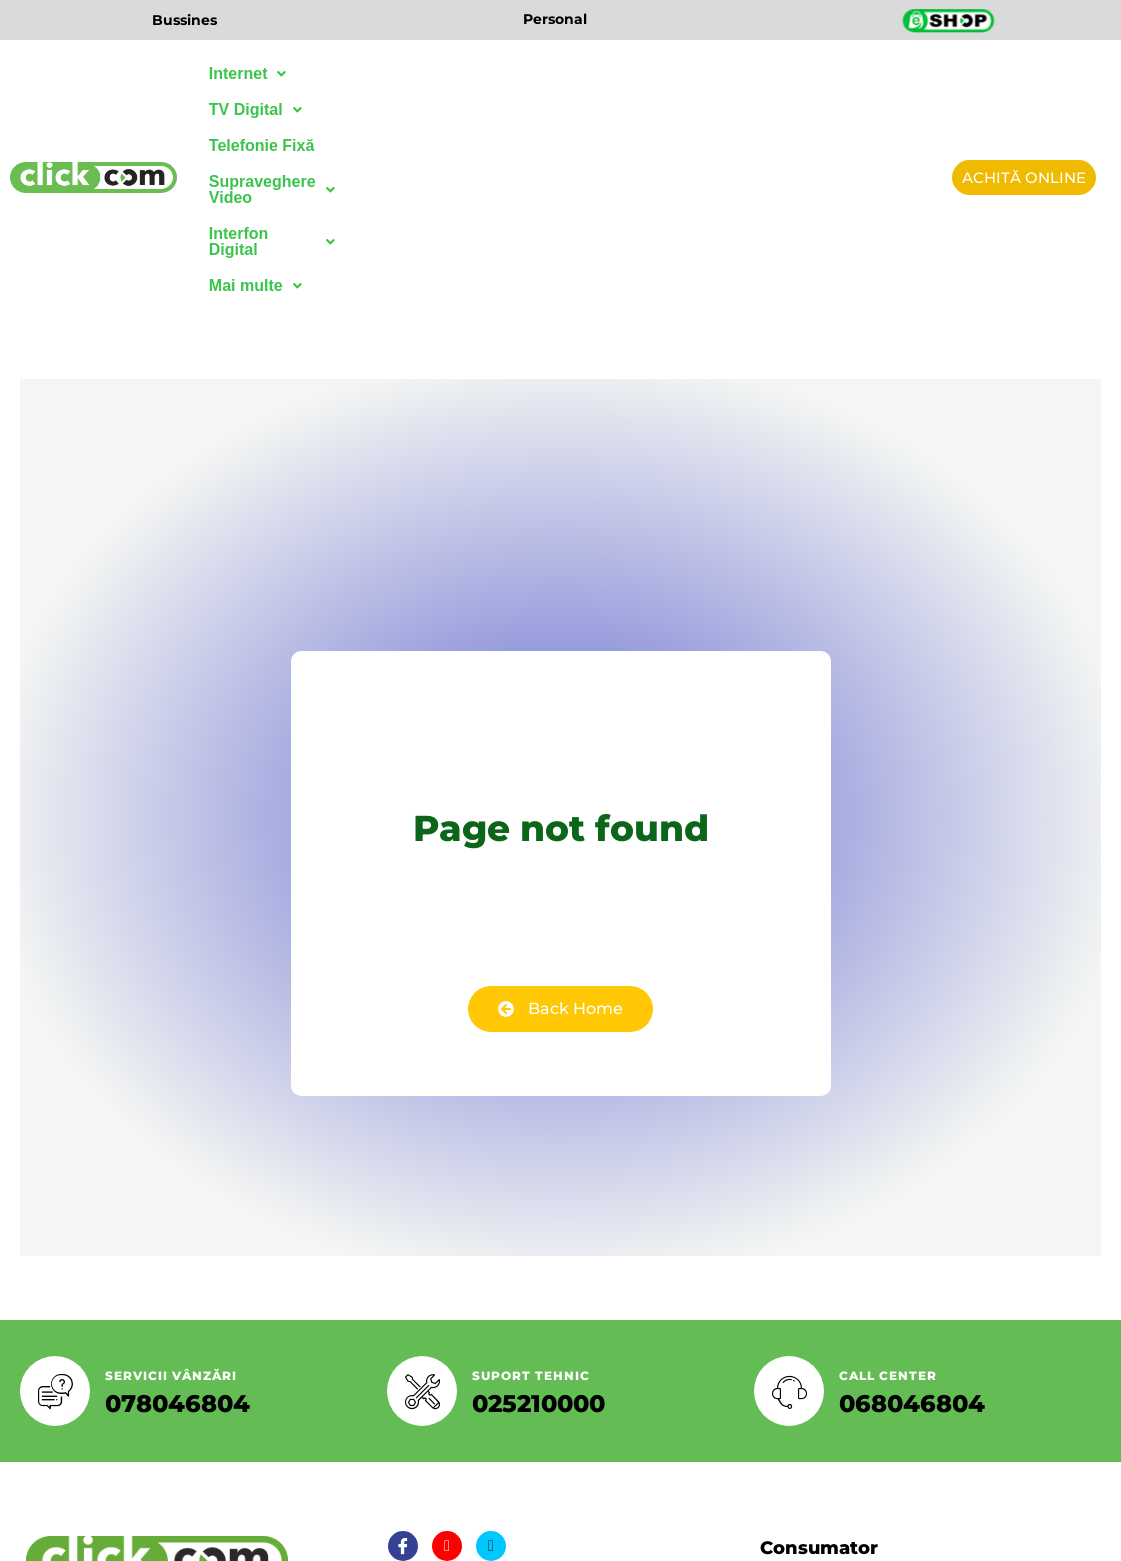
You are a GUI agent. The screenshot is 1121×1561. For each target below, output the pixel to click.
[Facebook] (403, 1370)
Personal (555, 19)
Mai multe (255, 109)
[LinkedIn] (491, 1370)
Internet (248, 73)
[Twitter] (447, 1370)
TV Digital (354, 73)
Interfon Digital (812, 73)
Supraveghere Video (637, 73)
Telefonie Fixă (476, 73)
